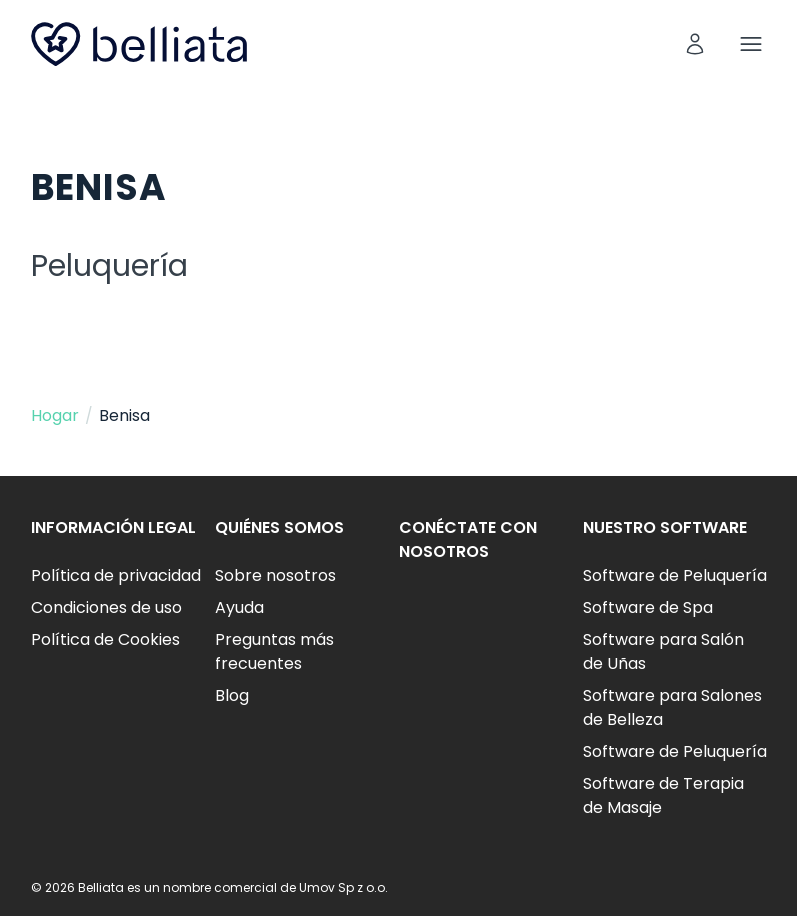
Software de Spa (648, 607)
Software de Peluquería (675, 575)
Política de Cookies (105, 639)
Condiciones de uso (106, 607)
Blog (232, 695)
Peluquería (109, 266)
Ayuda (239, 607)
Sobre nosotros (275, 575)
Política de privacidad (116, 575)
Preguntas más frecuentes (274, 651)
